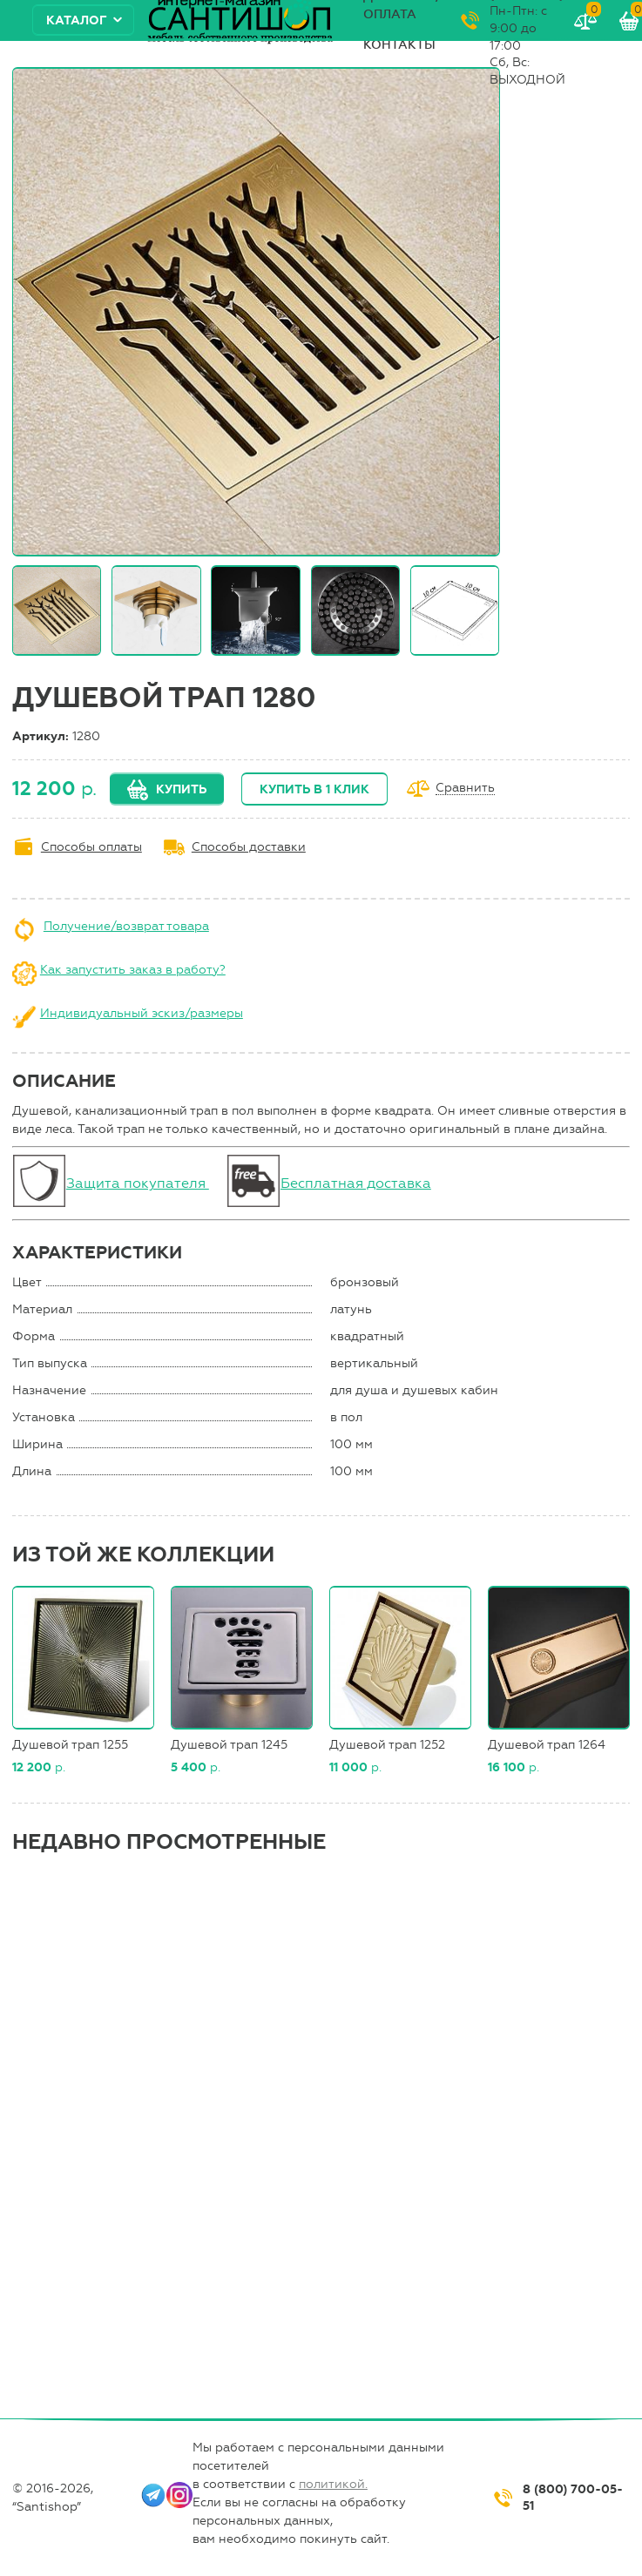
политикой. (333, 2484)
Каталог (76, 20)
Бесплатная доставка (355, 1183)
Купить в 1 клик (314, 789)
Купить (181, 789)
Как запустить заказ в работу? (133, 969)
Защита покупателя (137, 1183)
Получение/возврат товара (126, 926)
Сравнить (465, 788)
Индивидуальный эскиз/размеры (141, 1013)
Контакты (399, 44)
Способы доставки (249, 847)
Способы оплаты (91, 847)
